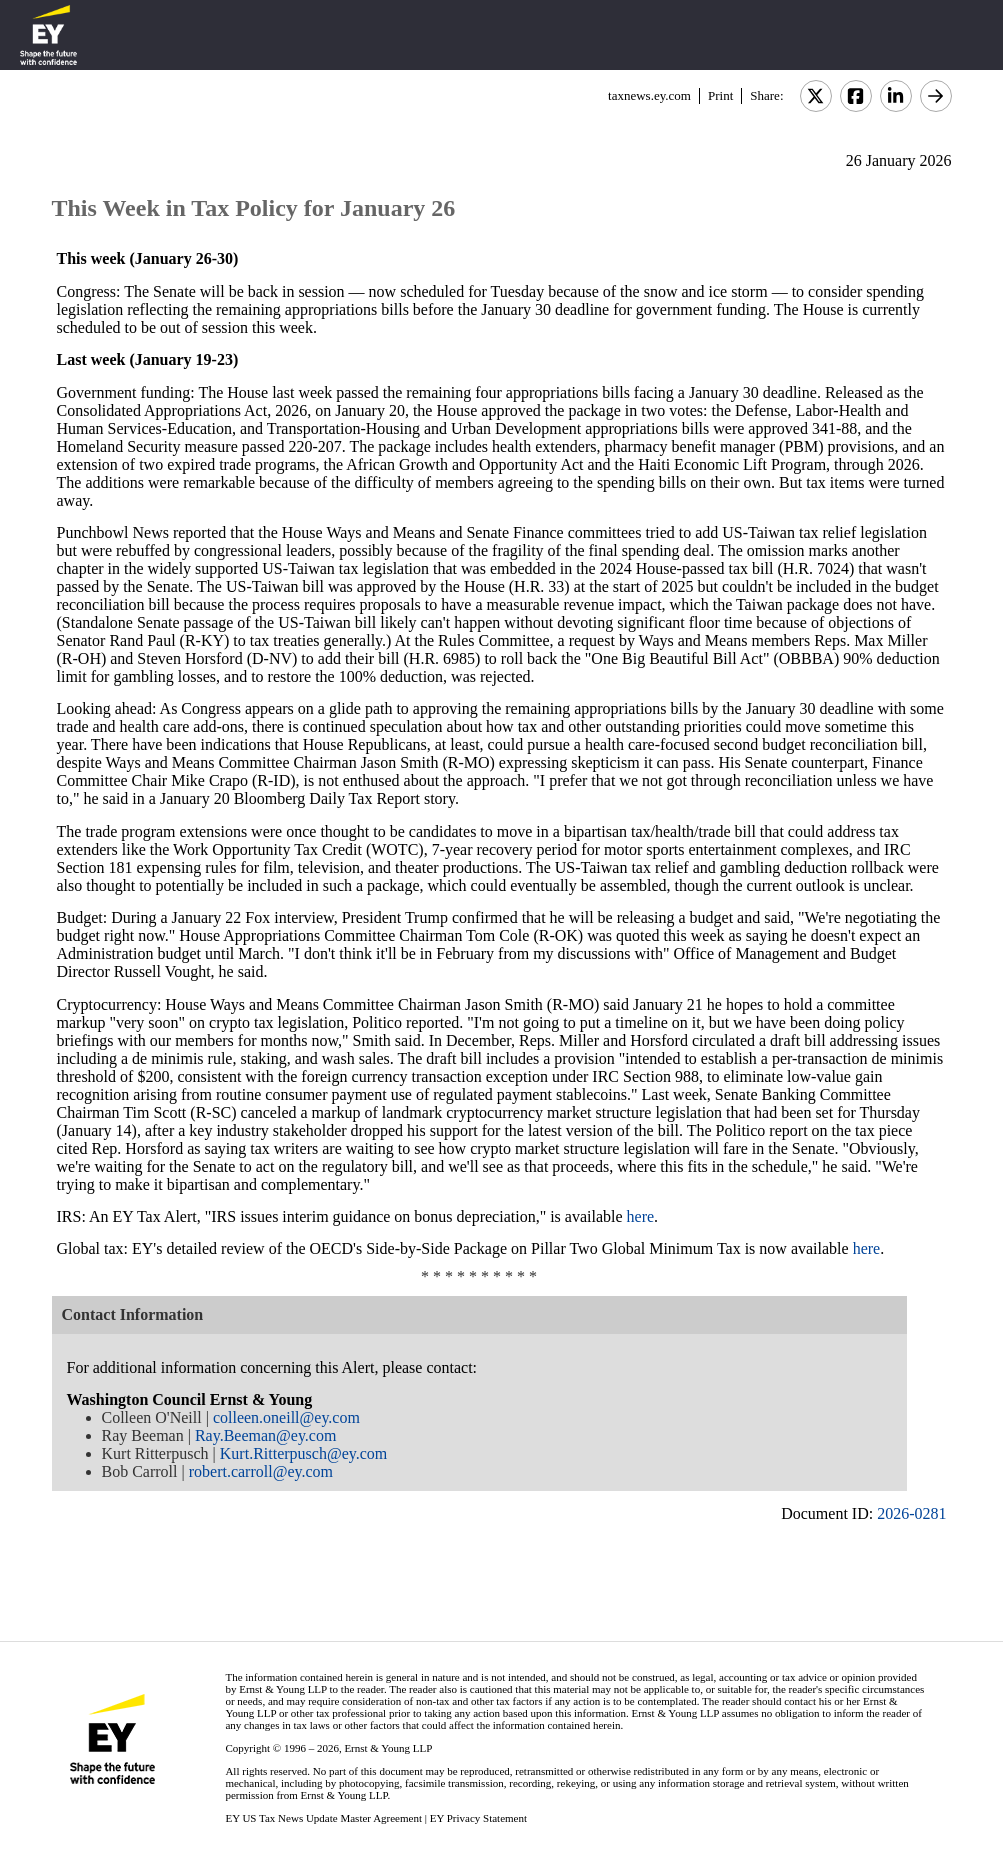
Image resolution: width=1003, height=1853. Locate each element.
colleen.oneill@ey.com (286, 1417)
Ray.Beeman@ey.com (266, 1435)
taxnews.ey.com (649, 95)
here (641, 1216)
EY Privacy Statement (478, 1818)
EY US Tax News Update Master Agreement (323, 1818)
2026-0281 (911, 1513)
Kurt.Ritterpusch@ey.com (303, 1453)
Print (720, 95)
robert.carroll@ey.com (261, 1471)
